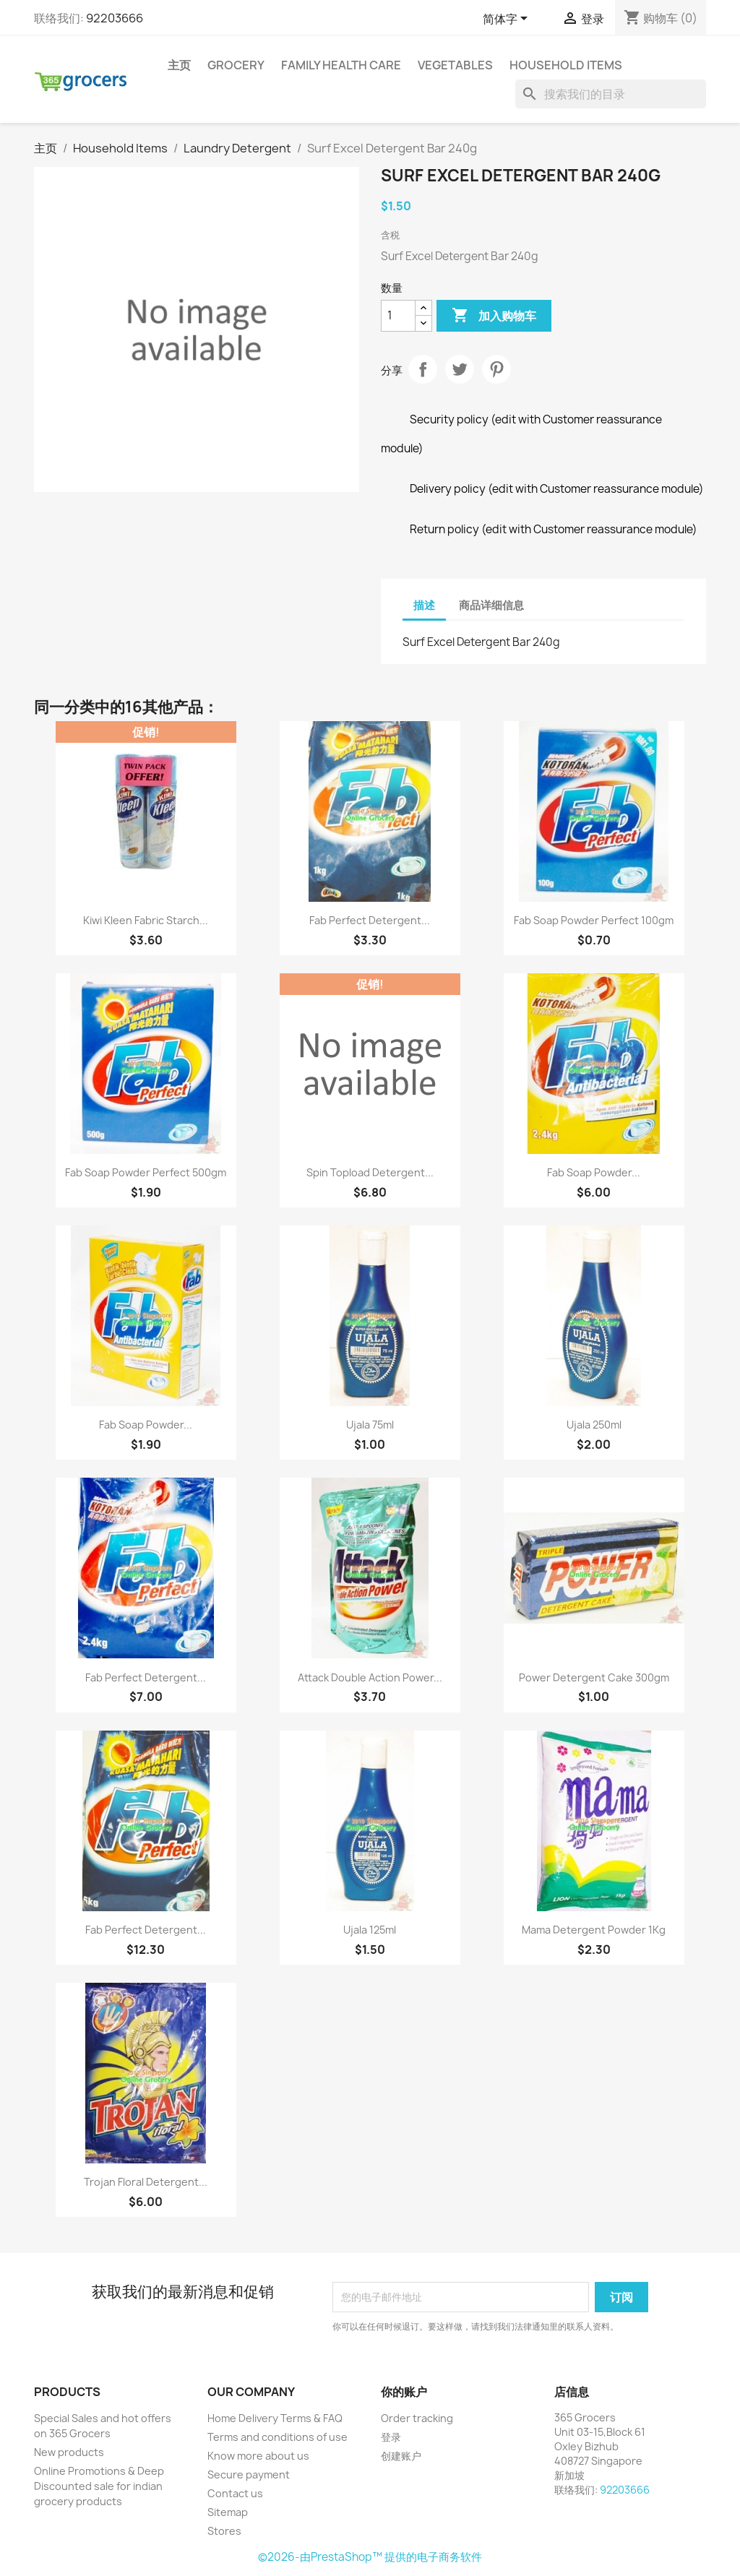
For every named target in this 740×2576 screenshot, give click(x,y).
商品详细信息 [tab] (491, 605)
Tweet (459, 369)
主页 (179, 65)
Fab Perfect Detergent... (369, 920)
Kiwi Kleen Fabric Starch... (145, 920)
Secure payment (248, 2474)
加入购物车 (494, 315)
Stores (224, 2531)
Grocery (235, 65)
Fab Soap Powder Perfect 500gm (145, 1172)
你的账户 (404, 2392)
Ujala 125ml (369, 1930)
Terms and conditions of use (277, 2437)
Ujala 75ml (370, 1424)
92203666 (114, 18)
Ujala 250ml (594, 1424)
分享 (422, 369)
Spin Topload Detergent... (370, 1172)
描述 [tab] (424, 605)
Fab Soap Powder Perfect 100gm (594, 920)
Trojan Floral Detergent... (145, 2182)
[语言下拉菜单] (508, 19)
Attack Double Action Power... (370, 1677)
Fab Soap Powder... (593, 1172)
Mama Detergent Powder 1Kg (594, 1930)
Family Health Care (341, 65)
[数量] (398, 316)
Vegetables (455, 65)
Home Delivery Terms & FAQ (275, 2418)
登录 (391, 2437)
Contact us (235, 2493)
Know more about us (258, 2456)
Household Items (565, 65)
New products (69, 2452)
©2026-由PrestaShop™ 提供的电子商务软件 (370, 2556)
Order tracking (417, 2418)
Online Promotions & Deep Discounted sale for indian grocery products (99, 2486)
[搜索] (610, 93)
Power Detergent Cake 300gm (594, 1677)
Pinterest (496, 369)
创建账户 (401, 2456)
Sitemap (227, 2512)
